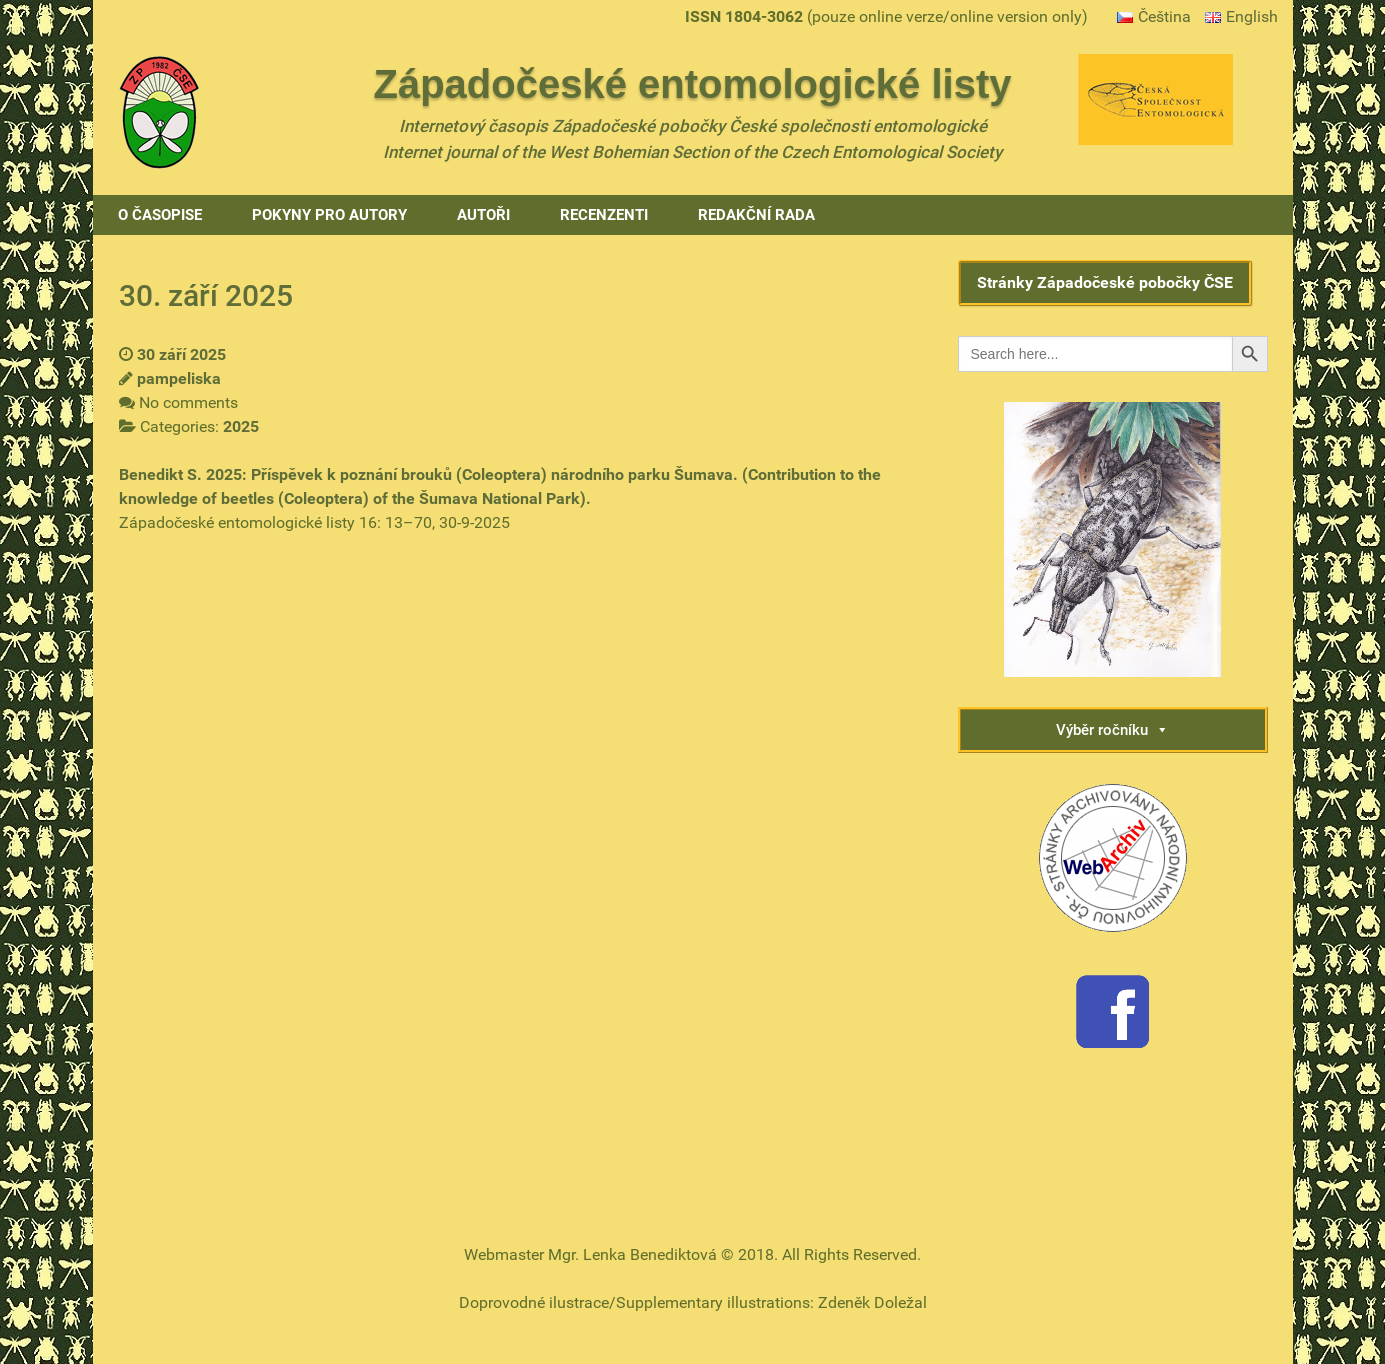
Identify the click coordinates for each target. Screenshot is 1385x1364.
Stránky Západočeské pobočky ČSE (1105, 282)
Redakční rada (756, 215)
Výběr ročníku (1112, 730)
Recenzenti (604, 215)
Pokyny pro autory (329, 215)
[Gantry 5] (159, 110)
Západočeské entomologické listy (693, 84)
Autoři (483, 215)
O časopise (160, 215)
